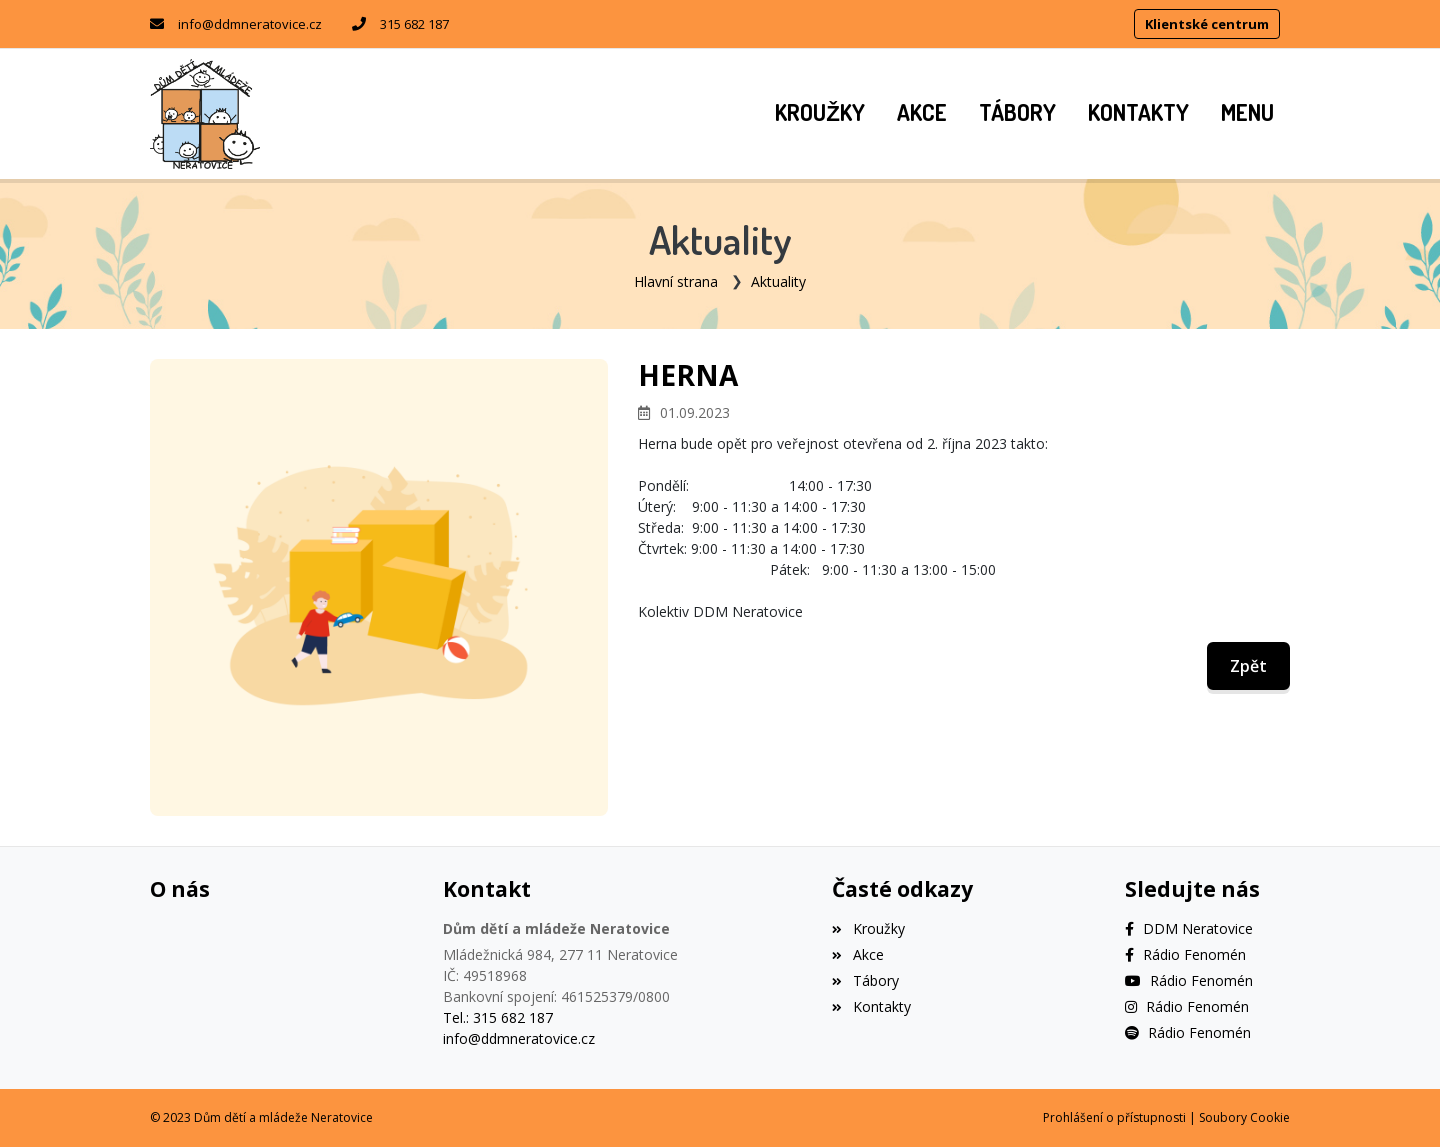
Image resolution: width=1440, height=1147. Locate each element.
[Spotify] (1188, 1032)
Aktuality (778, 281)
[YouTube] (1189, 980)
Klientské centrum (1207, 24)
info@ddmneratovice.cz (250, 24)
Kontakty (871, 1006)
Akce (857, 954)
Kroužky (868, 928)
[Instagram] (1187, 1006)
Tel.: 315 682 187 (498, 1017)
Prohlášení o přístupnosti (1114, 1117)
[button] (1247, 114)
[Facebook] (1189, 928)
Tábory (865, 980)
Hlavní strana (676, 281)
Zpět (1248, 666)
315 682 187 (414, 24)
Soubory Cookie (1244, 1117)
